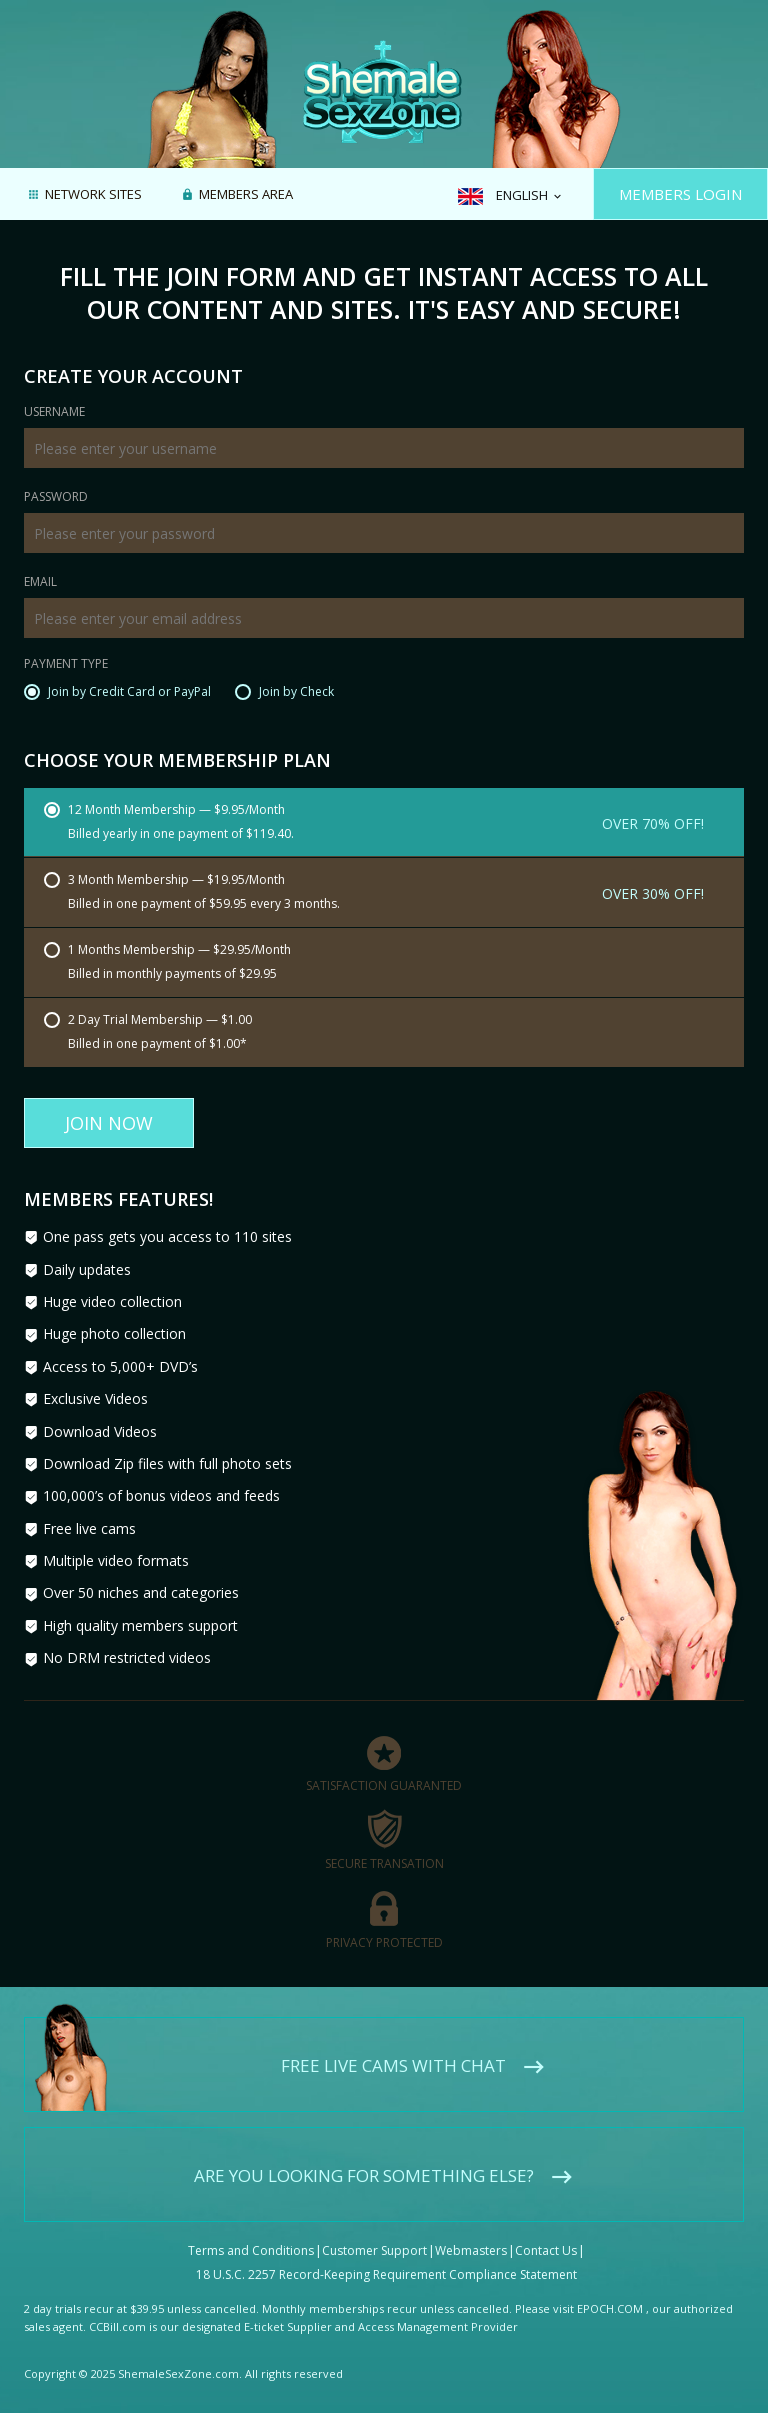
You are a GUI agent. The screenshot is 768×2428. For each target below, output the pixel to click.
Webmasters (471, 2250)
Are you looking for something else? (364, 2175)
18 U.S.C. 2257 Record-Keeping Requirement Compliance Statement (386, 2274)
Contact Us (546, 2250)
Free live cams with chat (393, 2065)
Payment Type (66, 665)
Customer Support (374, 2250)
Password (56, 498)
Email (40, 583)
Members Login (680, 194)
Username (54, 413)
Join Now (109, 1123)
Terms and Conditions (251, 2250)
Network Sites (93, 195)
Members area (246, 195)
